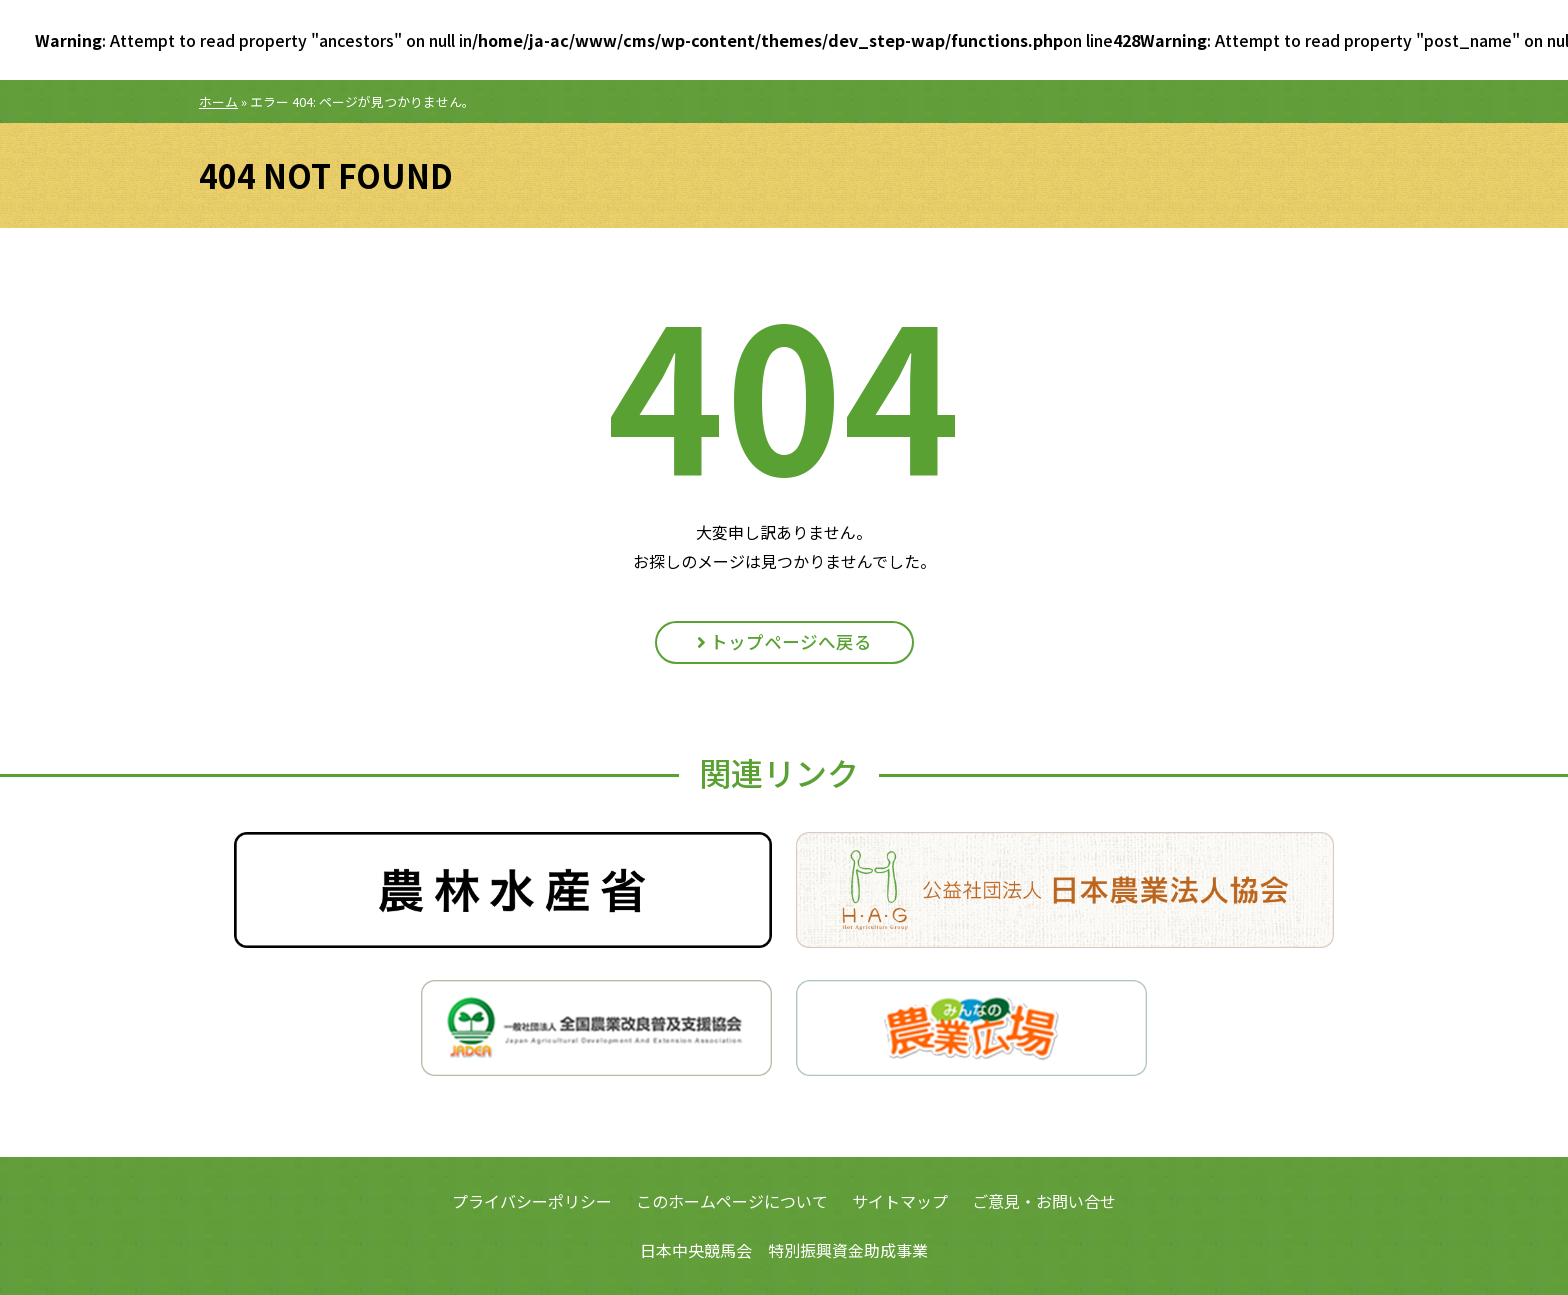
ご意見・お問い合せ (1044, 1201)
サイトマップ (900, 1201)
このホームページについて (732, 1201)
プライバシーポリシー (532, 1201)
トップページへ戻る (784, 641)
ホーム (218, 101)
